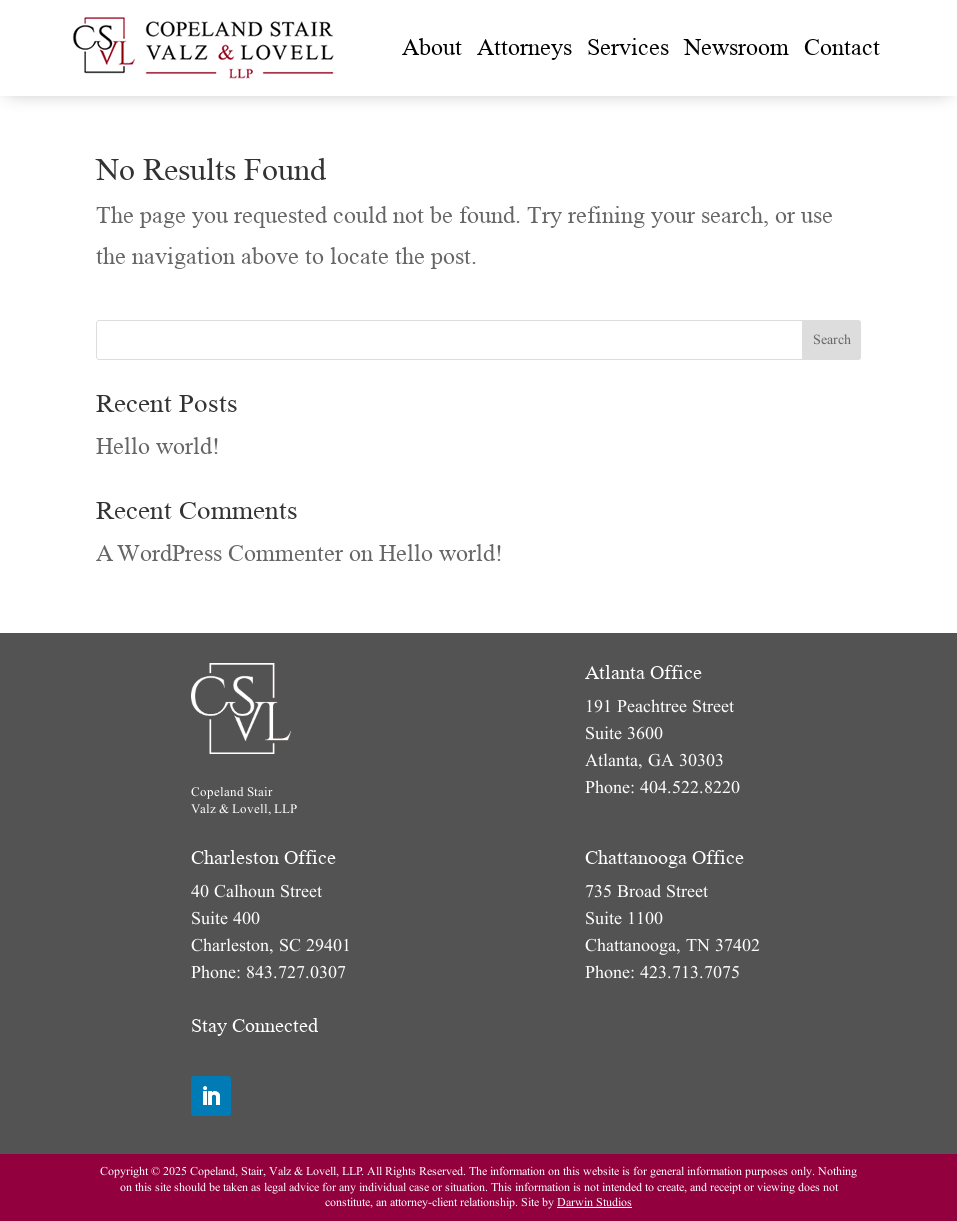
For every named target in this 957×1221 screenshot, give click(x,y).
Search (832, 339)
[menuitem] (432, 48)
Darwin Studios (594, 1202)
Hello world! (158, 446)
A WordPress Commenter (219, 553)
